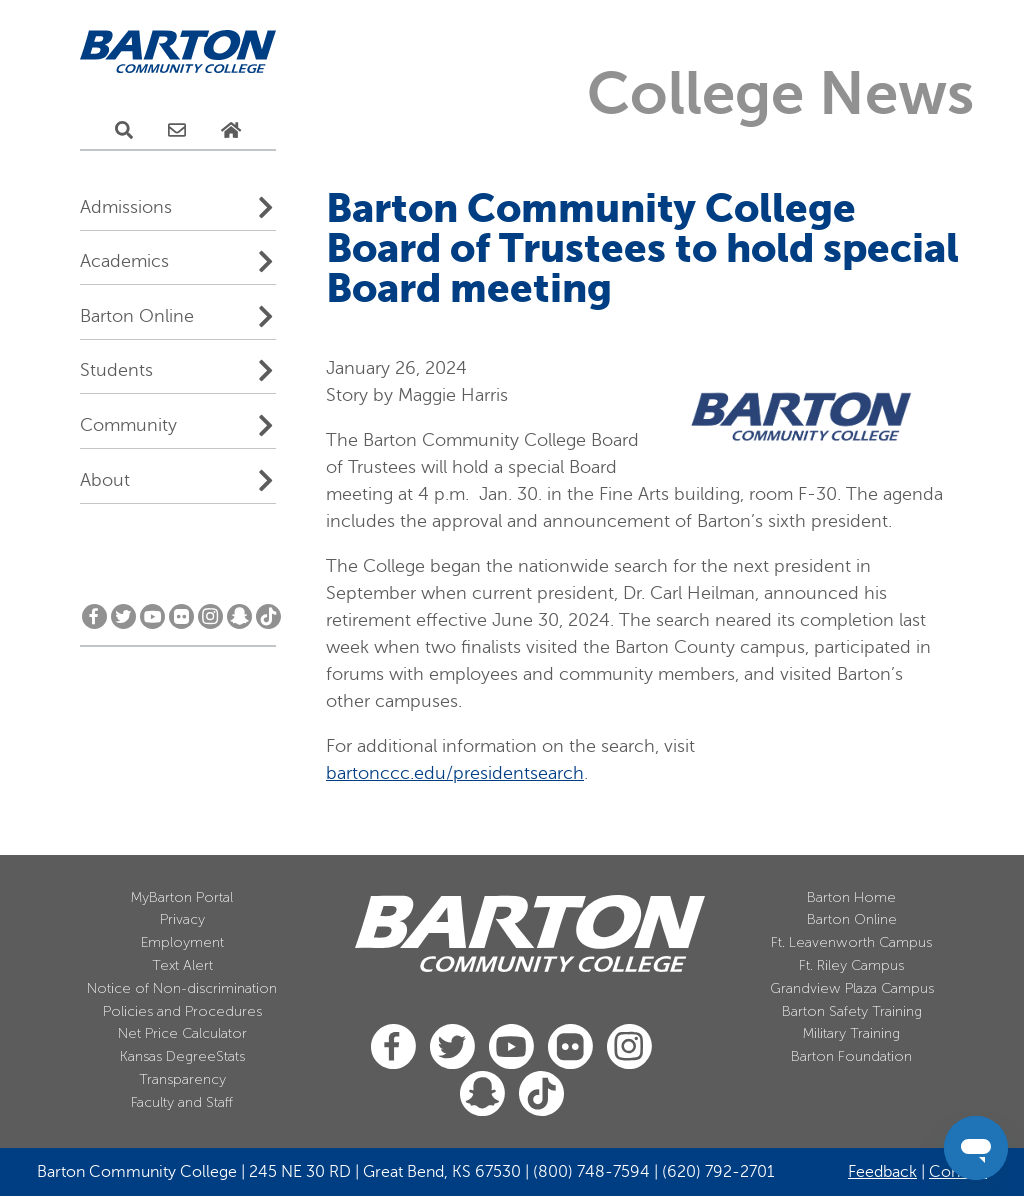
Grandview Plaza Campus (852, 988)
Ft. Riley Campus (851, 965)
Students (116, 370)
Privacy (182, 919)
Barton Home (851, 897)
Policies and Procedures (182, 1011)
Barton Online (137, 316)
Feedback (882, 1172)
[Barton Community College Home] (178, 52)
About (105, 480)
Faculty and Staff (182, 1102)
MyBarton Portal (182, 897)
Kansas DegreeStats (182, 1056)
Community (128, 425)
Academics (124, 261)
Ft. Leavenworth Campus (851, 942)
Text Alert (182, 965)
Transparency (182, 1079)
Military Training (851, 1033)
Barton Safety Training (852, 1011)
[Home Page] (231, 131)
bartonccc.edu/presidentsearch (455, 773)
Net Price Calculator (182, 1033)
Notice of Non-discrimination (182, 988)
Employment (182, 942)
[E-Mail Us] (177, 131)
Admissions (126, 207)
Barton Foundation (851, 1056)
